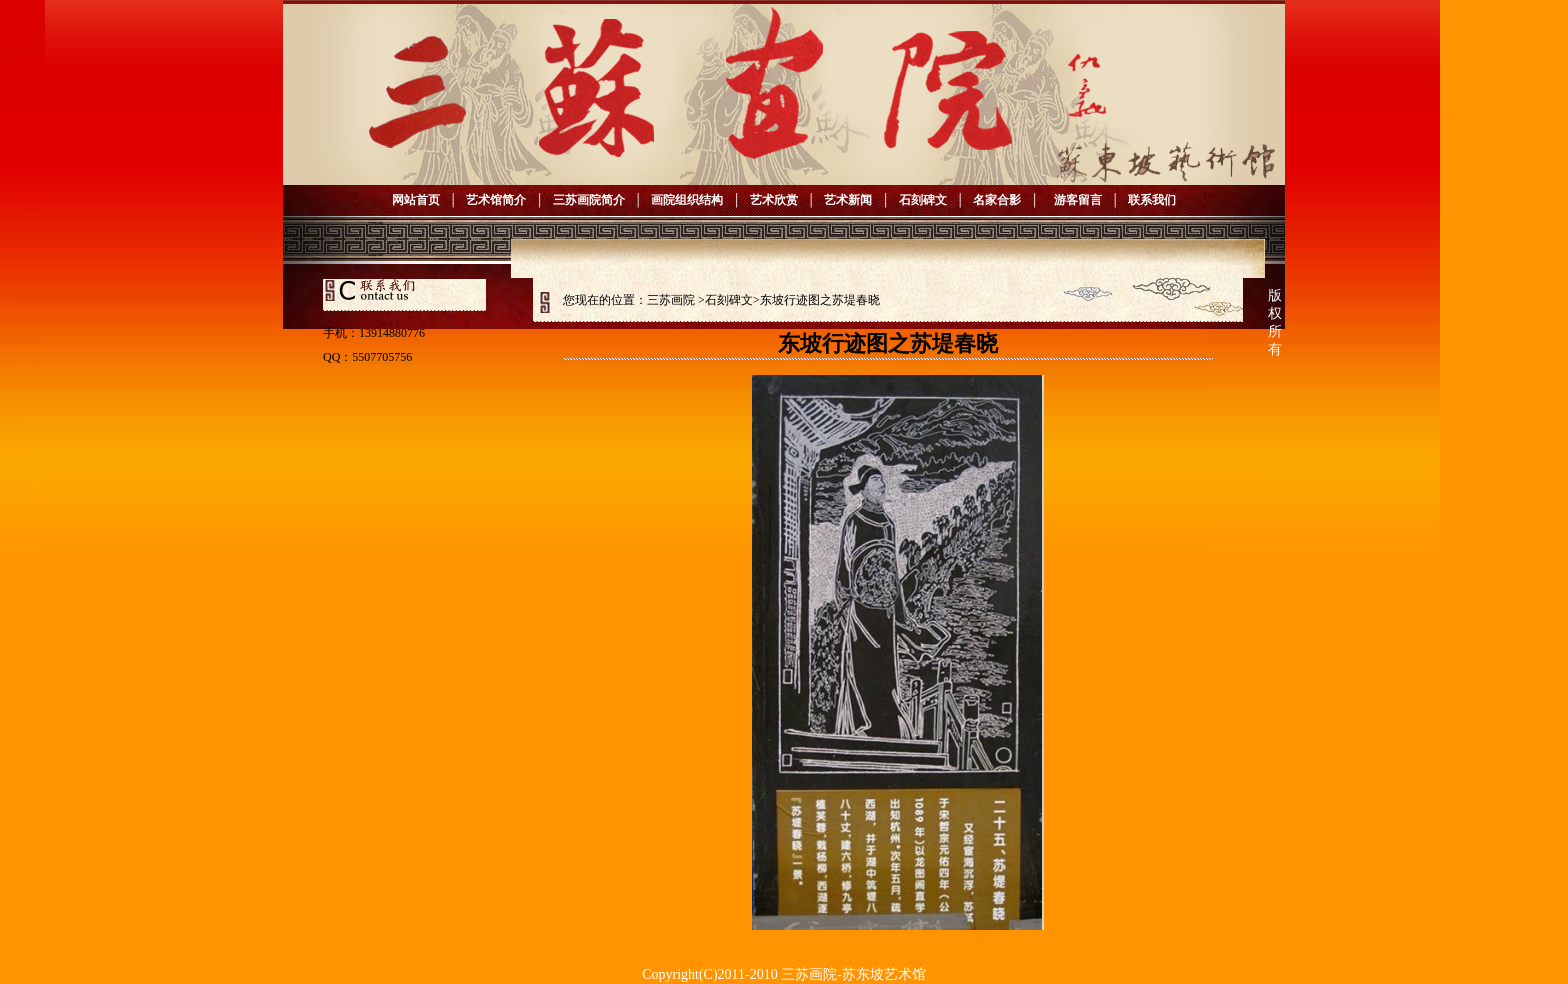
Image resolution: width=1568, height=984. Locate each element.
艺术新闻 (848, 200)
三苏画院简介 (589, 200)
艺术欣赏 (774, 200)
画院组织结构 (687, 200)
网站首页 (416, 200)
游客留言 (1075, 200)
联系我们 (1152, 200)
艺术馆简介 (496, 200)
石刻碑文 (923, 200)
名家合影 (997, 200)
